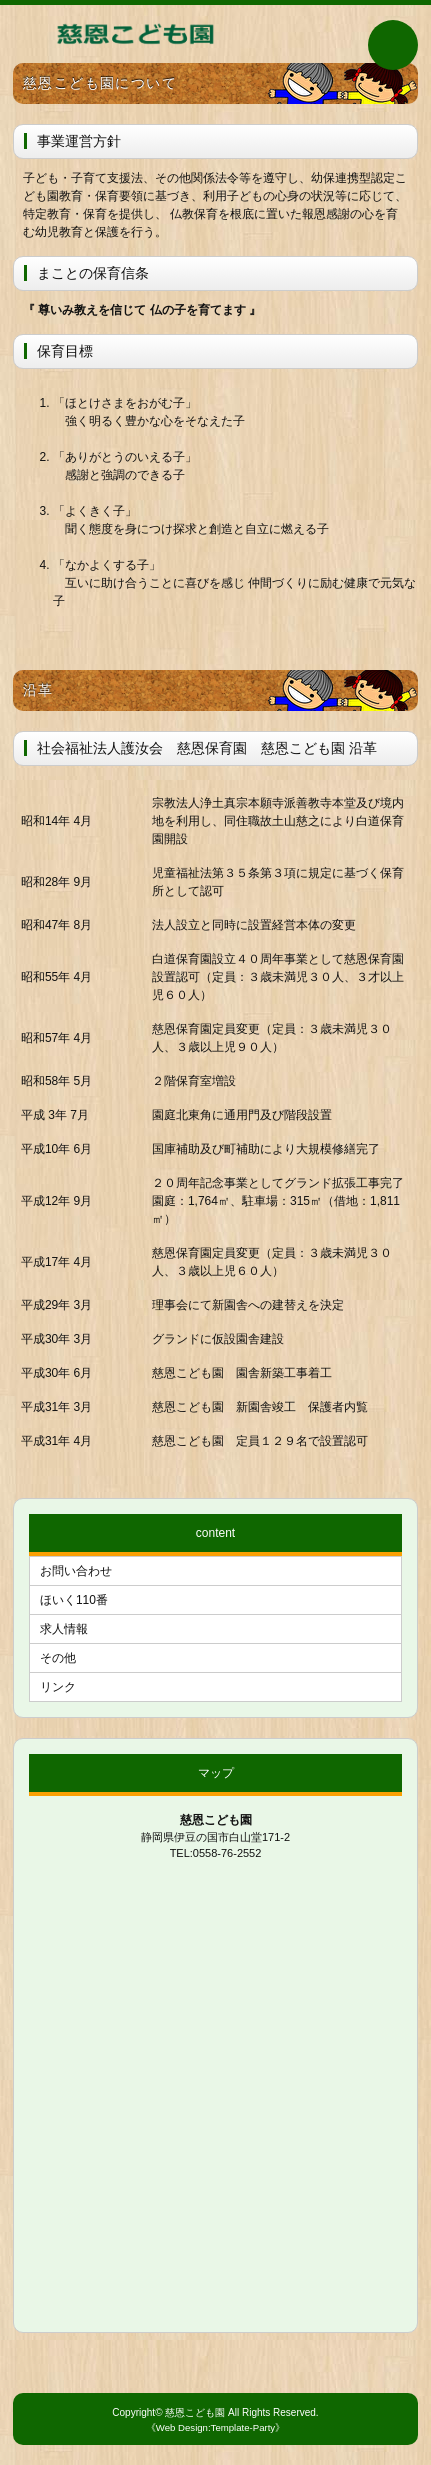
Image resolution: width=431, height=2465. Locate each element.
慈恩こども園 (195, 2412)
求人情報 (64, 1629)
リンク (58, 1687)
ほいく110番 (74, 1600)
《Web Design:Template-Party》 (215, 2427)
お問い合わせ (76, 1571)
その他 (58, 1658)
